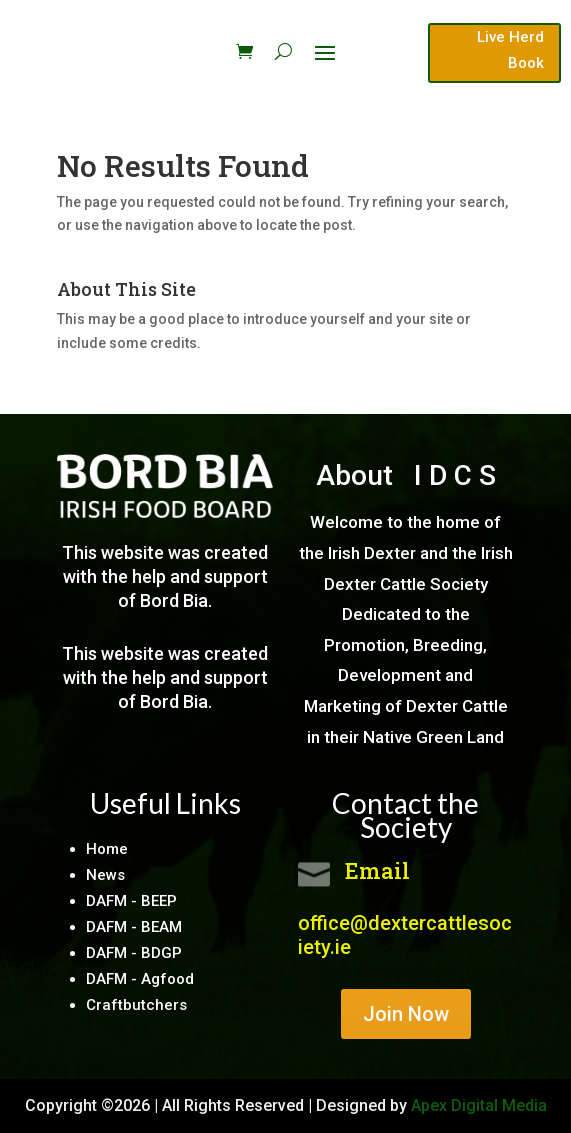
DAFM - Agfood (140, 979)
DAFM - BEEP (131, 901)
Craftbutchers (136, 1005)
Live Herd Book (510, 50)
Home (107, 849)
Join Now (406, 1014)
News (105, 875)
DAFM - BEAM (134, 927)
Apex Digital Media (479, 1105)
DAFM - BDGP (134, 953)
